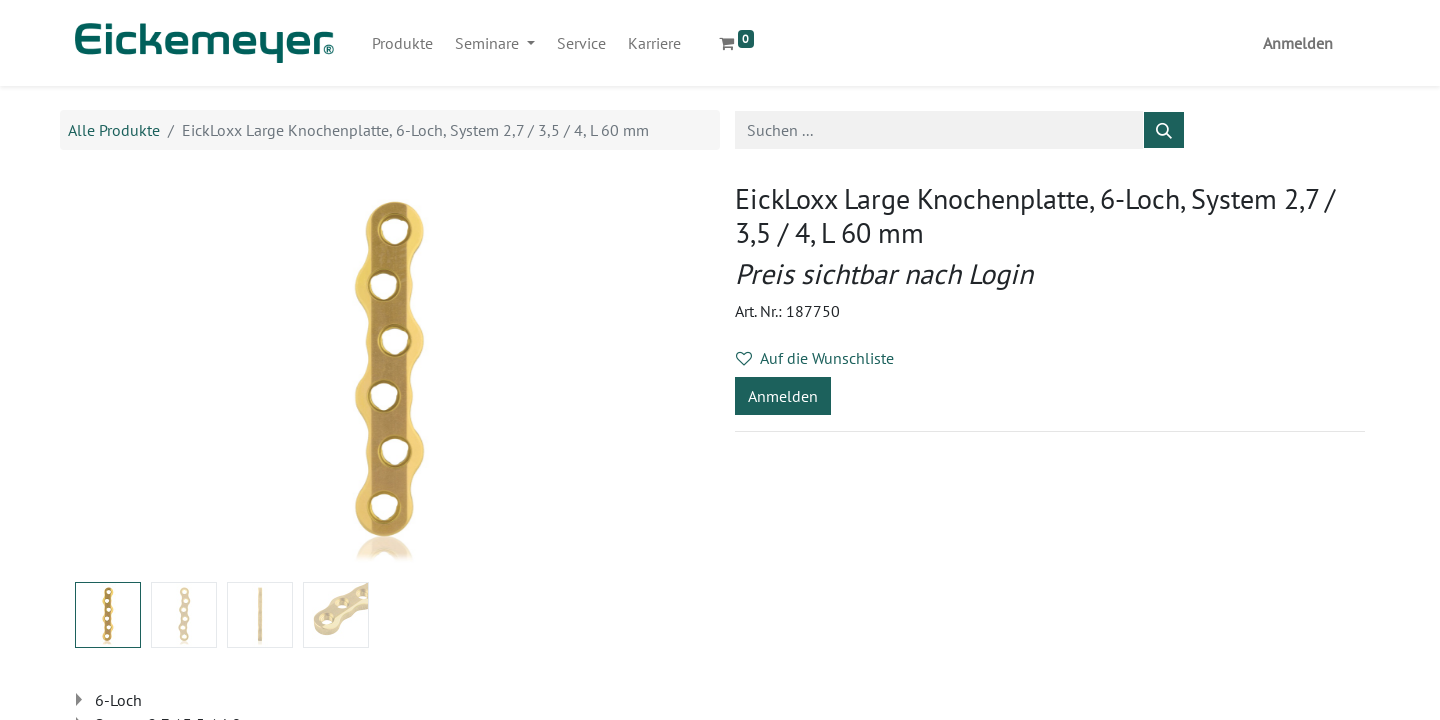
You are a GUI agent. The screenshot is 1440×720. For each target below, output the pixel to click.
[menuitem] (402, 43)
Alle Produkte (114, 130)
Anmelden (1298, 43)
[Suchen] (1164, 130)
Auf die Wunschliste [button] (815, 358)
